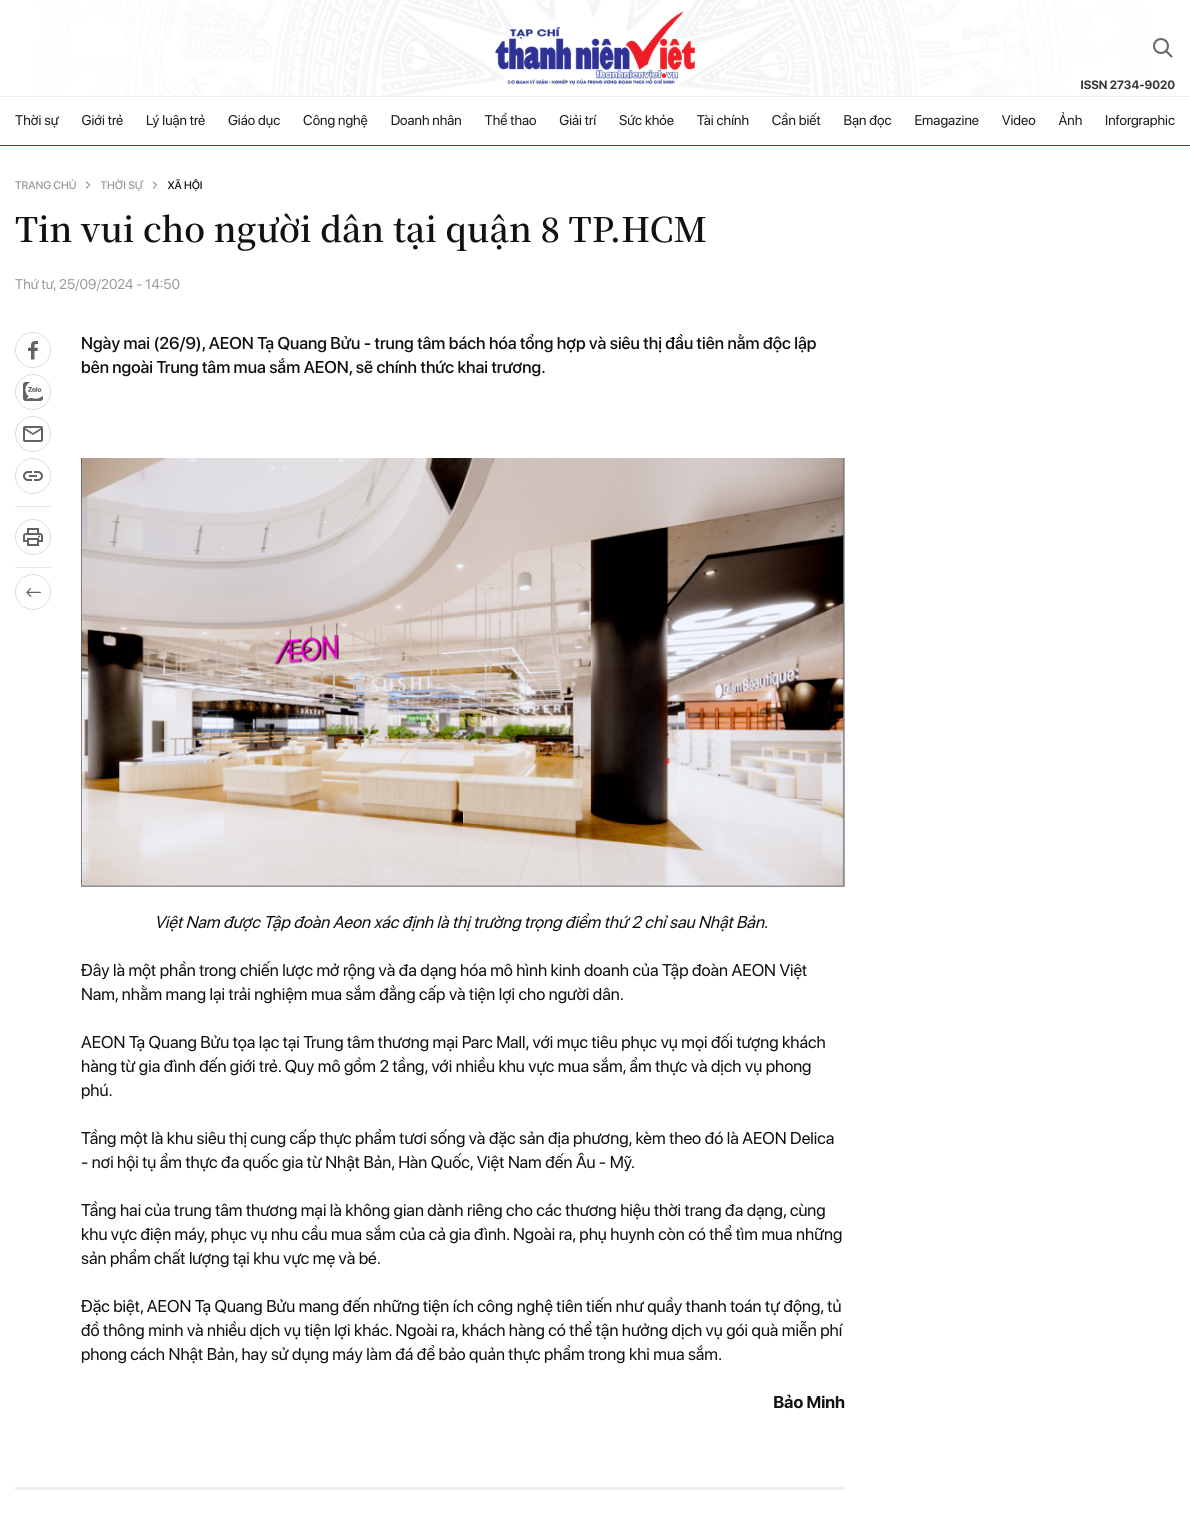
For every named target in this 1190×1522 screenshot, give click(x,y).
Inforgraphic (1140, 121)
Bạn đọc (867, 121)
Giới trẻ (103, 121)
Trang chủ (45, 185)
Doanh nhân (426, 121)
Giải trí (577, 121)
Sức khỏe (646, 121)
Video (1019, 121)
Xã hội (184, 185)
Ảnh (1070, 121)
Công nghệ (335, 121)
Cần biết (796, 121)
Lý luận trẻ (175, 121)
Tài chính (723, 121)
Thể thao (511, 121)
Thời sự (37, 121)
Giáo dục (254, 121)
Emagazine (946, 121)
